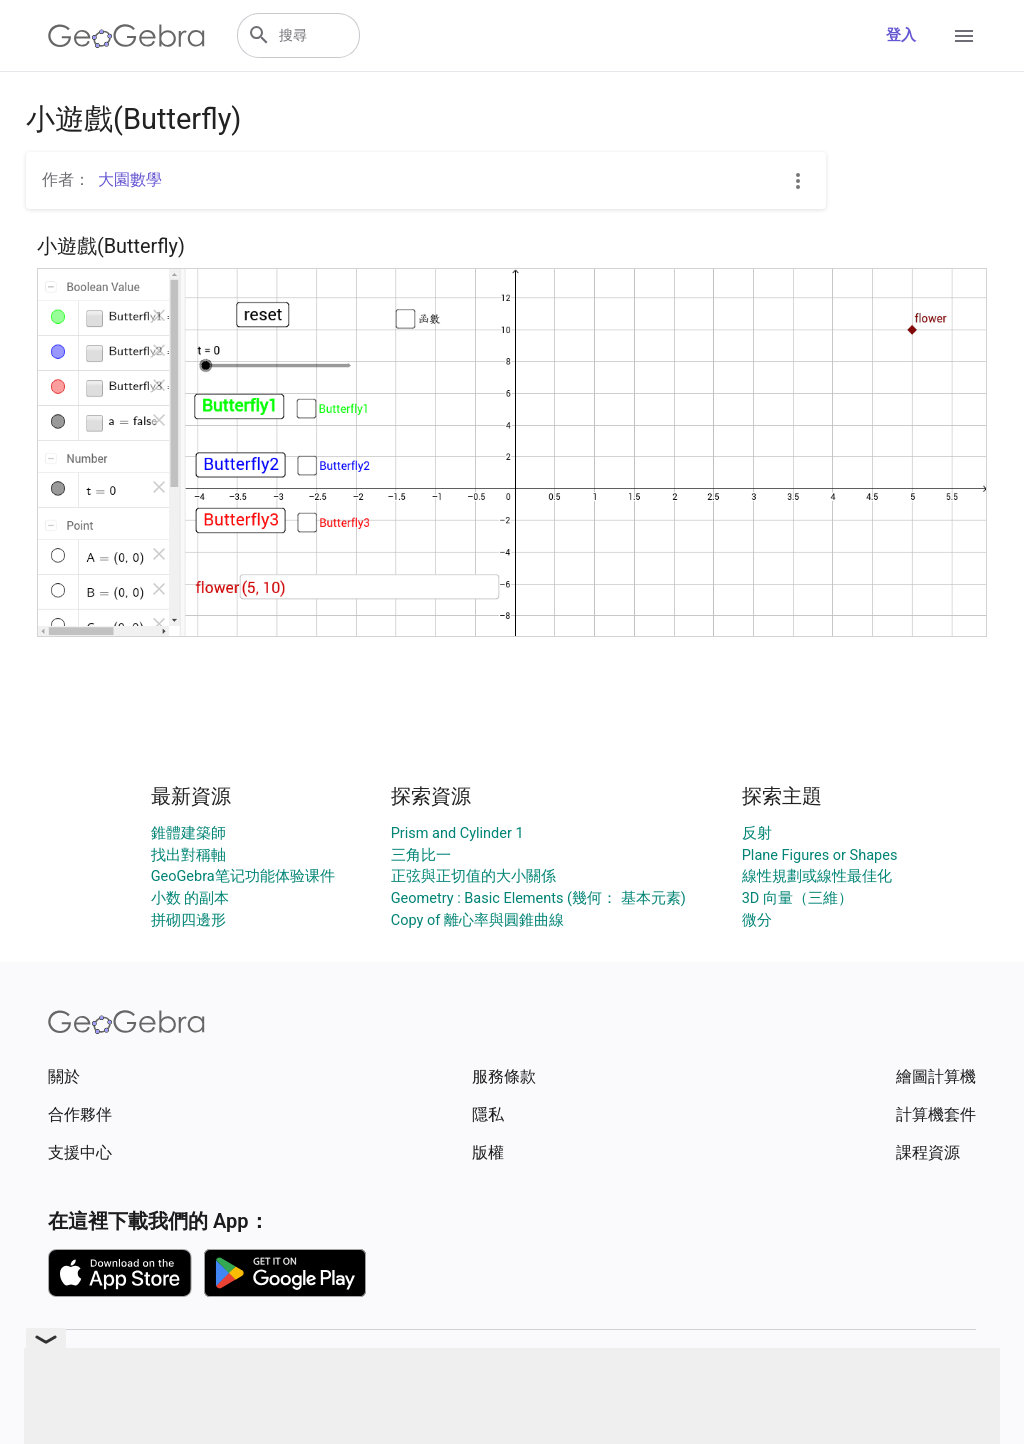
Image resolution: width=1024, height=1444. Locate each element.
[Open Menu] (964, 36)
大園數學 (130, 179)
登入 (901, 35)
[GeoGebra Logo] (126, 36)
